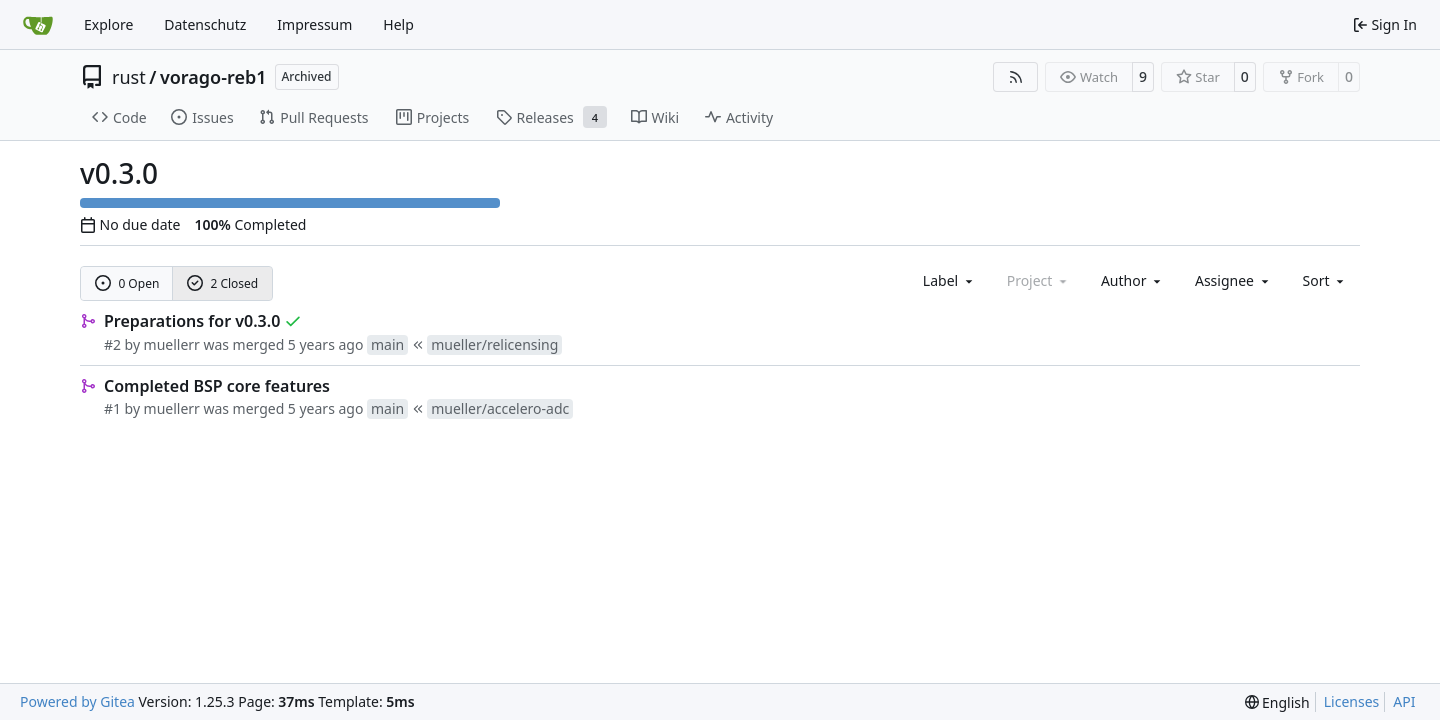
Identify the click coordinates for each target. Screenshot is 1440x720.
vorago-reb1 (213, 77)
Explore (108, 24)
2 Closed (223, 283)
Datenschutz (205, 24)
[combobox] (949, 280)
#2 (112, 344)
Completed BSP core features (217, 386)
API (1404, 701)
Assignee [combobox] (1233, 280)
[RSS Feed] (1016, 77)
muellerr (172, 344)
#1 (112, 408)
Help (398, 24)
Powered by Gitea (77, 701)
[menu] (1325, 280)
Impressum (314, 24)
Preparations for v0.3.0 (192, 321)
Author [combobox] (1132, 280)
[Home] (38, 25)
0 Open (127, 283)
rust (129, 77)
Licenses (1352, 701)
